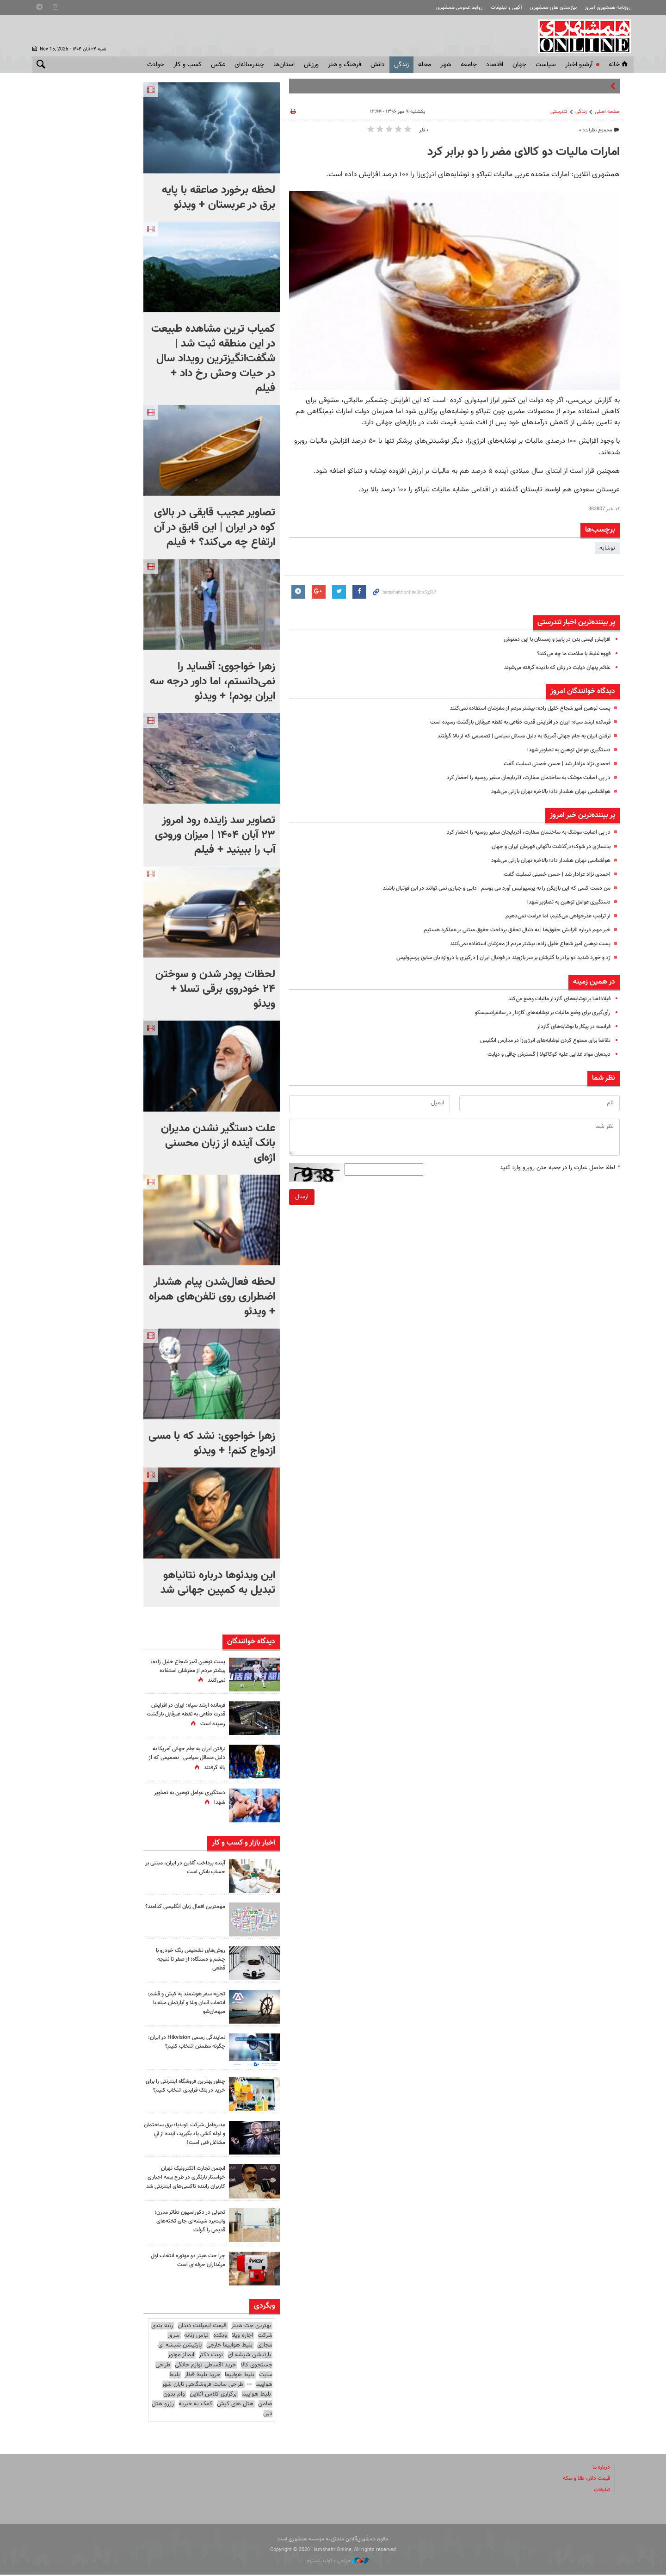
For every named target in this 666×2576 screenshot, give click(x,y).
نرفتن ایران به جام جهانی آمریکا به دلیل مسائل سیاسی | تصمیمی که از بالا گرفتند (513, 736)
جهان (519, 65)
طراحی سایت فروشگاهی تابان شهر (202, 2385)
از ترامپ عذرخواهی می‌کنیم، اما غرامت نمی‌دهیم (552, 916)
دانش (377, 65)
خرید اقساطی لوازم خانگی (205, 2366)
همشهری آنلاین (583, 36)
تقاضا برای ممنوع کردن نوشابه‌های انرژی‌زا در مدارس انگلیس (538, 1040)
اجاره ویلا (242, 2337)
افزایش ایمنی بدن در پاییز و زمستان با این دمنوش (551, 639)
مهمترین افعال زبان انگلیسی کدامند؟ (191, 1911)
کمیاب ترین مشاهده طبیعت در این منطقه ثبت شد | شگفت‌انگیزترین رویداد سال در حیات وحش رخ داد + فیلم (213, 358)
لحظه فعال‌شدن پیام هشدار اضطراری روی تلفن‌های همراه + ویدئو (212, 1296)
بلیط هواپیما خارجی (229, 2347)
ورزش (311, 65)
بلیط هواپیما (239, 2376)
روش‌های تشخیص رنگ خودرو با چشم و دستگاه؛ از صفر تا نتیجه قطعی (186, 1959)
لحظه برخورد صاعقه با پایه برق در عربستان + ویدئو (218, 197)
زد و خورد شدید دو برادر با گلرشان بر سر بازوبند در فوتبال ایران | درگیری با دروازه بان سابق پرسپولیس (491, 957)
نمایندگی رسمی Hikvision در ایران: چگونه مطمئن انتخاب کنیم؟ (184, 2042)
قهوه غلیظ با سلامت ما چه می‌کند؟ (568, 653)
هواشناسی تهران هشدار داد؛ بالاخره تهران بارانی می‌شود (544, 791)
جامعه (469, 65)
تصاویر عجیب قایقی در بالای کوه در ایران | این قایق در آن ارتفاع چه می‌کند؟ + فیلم (214, 527)
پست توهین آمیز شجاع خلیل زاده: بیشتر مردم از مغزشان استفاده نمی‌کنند (521, 708)
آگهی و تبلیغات (506, 8)
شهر (445, 65)
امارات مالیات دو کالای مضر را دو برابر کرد (523, 152)
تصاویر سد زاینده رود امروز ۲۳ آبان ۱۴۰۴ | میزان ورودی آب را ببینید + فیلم (215, 835)
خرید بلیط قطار (202, 2376)
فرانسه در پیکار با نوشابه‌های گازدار (569, 1026)
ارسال (301, 1196)
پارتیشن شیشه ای (180, 2347)
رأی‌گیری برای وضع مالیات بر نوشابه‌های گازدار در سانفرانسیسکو (535, 1012)
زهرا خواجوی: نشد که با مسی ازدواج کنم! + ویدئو (211, 1443)
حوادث (155, 65)
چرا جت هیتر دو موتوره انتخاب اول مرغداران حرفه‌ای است (188, 2262)
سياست (546, 65)
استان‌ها (284, 65)
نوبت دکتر (211, 2356)
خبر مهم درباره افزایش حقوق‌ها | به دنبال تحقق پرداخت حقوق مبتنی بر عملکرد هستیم (508, 930)
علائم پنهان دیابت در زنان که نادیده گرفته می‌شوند (550, 667)
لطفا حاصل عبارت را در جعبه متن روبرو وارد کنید (560, 1167)
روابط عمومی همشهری (459, 8)
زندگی (401, 65)
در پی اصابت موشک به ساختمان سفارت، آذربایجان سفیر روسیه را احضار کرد (520, 777)
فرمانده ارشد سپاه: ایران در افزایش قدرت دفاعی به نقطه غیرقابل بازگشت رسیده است (508, 722)
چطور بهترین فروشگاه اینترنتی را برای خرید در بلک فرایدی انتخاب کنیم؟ (187, 2090)
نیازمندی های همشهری (553, 8)
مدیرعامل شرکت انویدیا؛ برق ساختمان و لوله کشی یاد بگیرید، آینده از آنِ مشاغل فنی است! (186, 2133)
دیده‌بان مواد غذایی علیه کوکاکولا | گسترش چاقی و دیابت (541, 1054)
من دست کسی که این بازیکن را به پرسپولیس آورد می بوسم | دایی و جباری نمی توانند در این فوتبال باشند (483, 888)
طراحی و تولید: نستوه (338, 2562)
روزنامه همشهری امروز (607, 8)
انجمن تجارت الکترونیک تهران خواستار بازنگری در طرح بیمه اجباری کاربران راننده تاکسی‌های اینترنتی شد (188, 2182)
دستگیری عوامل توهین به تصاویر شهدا (563, 750)
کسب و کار (187, 65)
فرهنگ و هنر (344, 65)
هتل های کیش (235, 2405)
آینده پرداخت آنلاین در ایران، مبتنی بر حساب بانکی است (184, 1867)
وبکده (220, 2337)
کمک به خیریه (195, 2405)
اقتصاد (494, 65)
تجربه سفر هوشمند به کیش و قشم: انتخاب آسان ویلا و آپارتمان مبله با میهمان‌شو (186, 2002)
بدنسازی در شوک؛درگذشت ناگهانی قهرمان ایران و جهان (545, 846)
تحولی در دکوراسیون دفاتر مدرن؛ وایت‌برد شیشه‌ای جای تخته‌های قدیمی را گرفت (186, 2222)
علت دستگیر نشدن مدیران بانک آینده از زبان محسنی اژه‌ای (218, 1143)
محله (424, 65)
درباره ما (600, 2469)
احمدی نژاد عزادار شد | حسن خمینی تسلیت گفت (552, 763)
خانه (619, 65)
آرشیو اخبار (578, 65)
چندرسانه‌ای (249, 65)
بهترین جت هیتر (251, 2327)
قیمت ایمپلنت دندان (202, 2327)
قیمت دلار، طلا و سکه (583, 2480)
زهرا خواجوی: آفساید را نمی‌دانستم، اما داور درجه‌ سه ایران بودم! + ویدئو (212, 681)
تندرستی (558, 112)
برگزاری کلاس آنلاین (213, 2395)
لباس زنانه (196, 2337)
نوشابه (607, 548)
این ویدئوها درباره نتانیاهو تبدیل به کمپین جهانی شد (217, 1583)
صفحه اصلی (607, 112)
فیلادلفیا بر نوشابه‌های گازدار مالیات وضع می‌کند (553, 998)
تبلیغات (601, 2491)
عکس (218, 65)
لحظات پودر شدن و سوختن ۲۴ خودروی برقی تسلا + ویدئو (215, 989)
